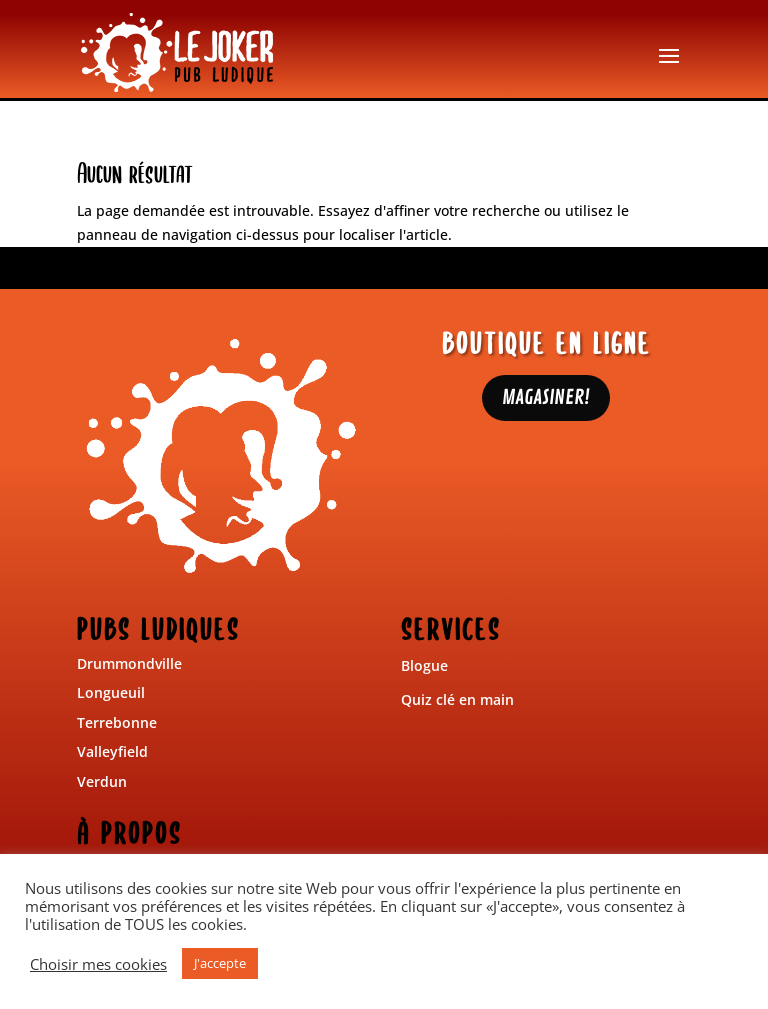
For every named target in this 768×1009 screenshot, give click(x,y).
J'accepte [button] (220, 963)
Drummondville (129, 663)
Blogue (424, 665)
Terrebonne (117, 722)
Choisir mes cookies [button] (98, 964)
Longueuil (111, 692)
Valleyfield (112, 751)
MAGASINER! (546, 397)
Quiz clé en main (457, 699)
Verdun (102, 781)
